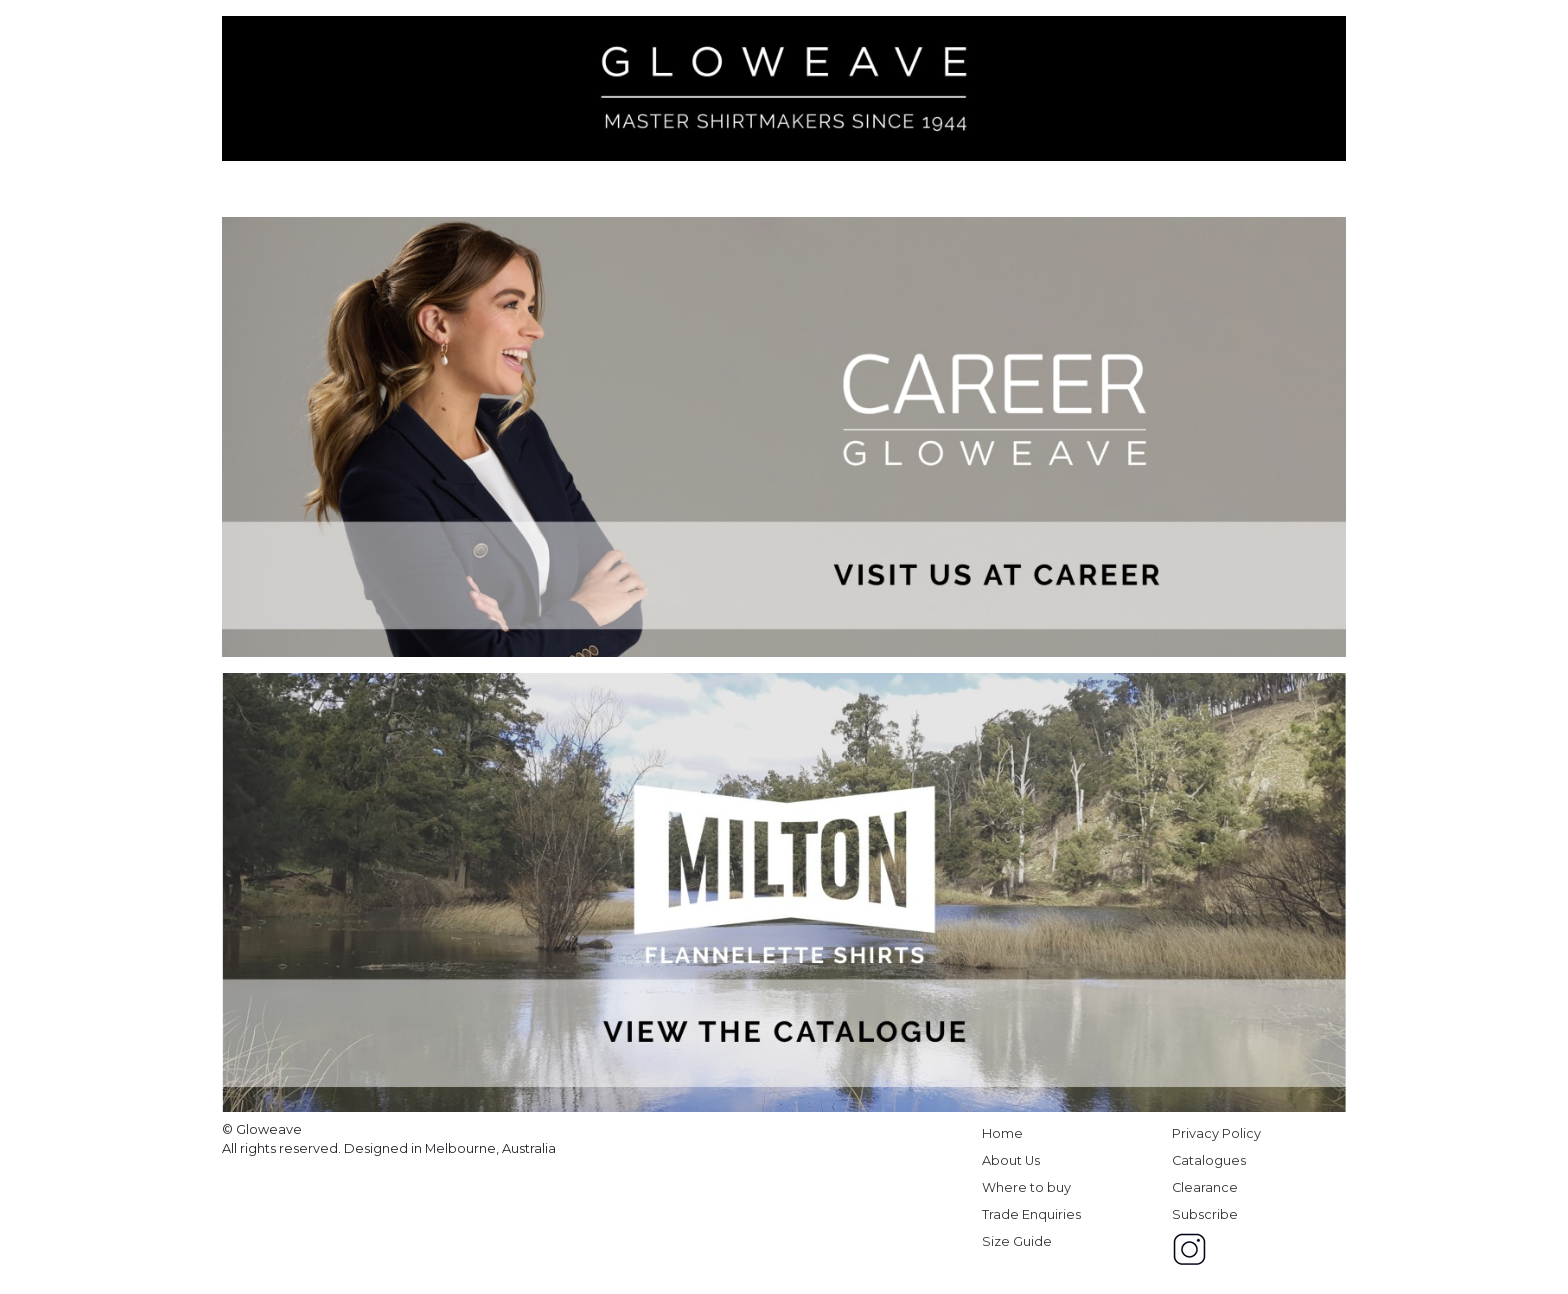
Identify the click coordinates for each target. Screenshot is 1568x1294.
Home (1002, 1133)
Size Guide (1017, 1241)
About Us (1011, 1160)
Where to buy (1026, 1187)
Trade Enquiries (1031, 1214)
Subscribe (1205, 1214)
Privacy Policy (1216, 1133)
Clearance (1205, 1187)
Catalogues (1209, 1160)
